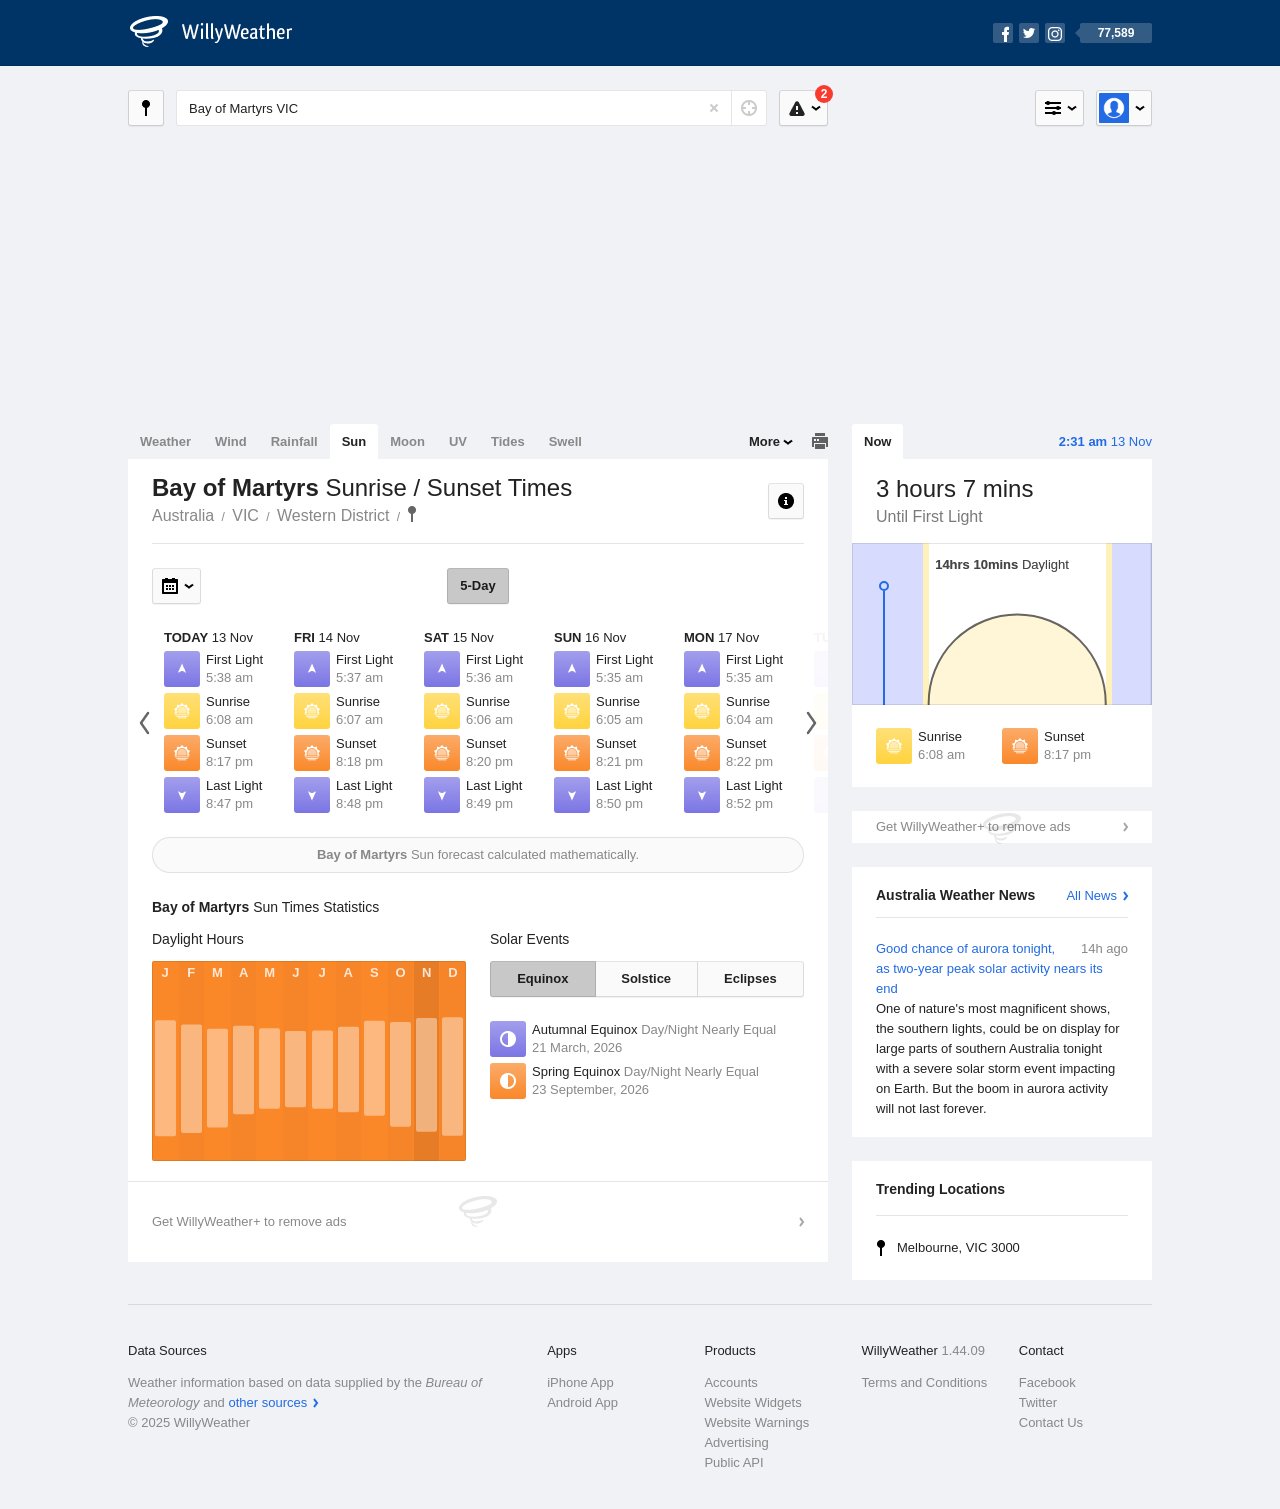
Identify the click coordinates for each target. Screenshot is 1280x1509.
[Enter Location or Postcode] (471, 108)
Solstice (646, 978)
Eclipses (750, 978)
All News (1091, 895)
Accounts (730, 1382)
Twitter (1038, 1402)
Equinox (542, 978)
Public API (733, 1462)
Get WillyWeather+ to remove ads (973, 826)
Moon (407, 441)
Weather (165, 441)
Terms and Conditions (925, 1382)
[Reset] (714, 108)
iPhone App (580, 1382)
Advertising (736, 1442)
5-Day (477, 585)
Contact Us (1051, 1422)
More (764, 441)
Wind (231, 441)
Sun (354, 441)
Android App (582, 1402)
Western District (333, 515)
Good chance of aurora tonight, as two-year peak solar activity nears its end (1002, 1029)
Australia (183, 515)
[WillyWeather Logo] (222, 33)
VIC (245, 515)
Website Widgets (752, 1402)
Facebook (1047, 1382)
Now (877, 441)
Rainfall (294, 441)
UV (458, 441)
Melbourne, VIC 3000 (958, 1247)
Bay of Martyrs (412, 514)
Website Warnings (756, 1422)
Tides (508, 441)
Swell (565, 441)
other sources (267, 1402)
